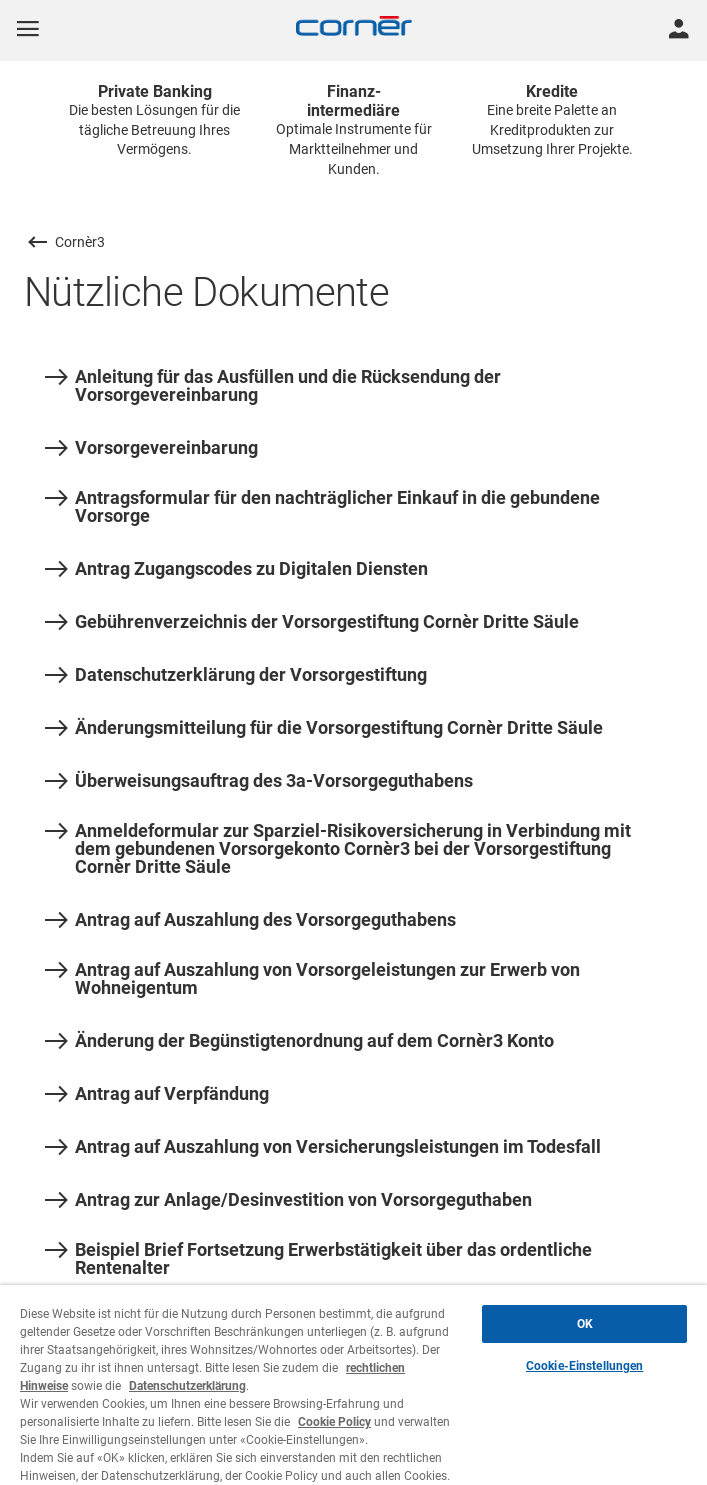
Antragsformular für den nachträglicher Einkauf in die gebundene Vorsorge (322, 507)
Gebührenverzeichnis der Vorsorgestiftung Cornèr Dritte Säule (312, 622)
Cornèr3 (80, 242)
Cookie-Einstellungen (584, 1366)
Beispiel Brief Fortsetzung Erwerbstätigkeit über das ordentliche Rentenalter (318, 1259)
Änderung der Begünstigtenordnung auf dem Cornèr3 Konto (299, 1041)
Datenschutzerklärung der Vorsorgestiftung (236, 675)
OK (585, 1324)
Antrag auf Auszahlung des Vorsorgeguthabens (250, 920)
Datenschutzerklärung (187, 1386)
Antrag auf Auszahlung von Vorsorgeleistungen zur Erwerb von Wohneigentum (312, 979)
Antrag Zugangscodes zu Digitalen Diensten (236, 569)
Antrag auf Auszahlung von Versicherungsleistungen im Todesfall (323, 1147)
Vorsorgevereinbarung (151, 448)
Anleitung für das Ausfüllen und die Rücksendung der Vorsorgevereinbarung (273, 386)
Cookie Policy (334, 1422)
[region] (353, 1385)
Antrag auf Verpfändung (157, 1094)
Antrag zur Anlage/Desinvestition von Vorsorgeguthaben (288, 1200)
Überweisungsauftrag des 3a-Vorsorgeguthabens (259, 781)
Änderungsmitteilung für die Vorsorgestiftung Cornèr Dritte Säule (324, 728)
